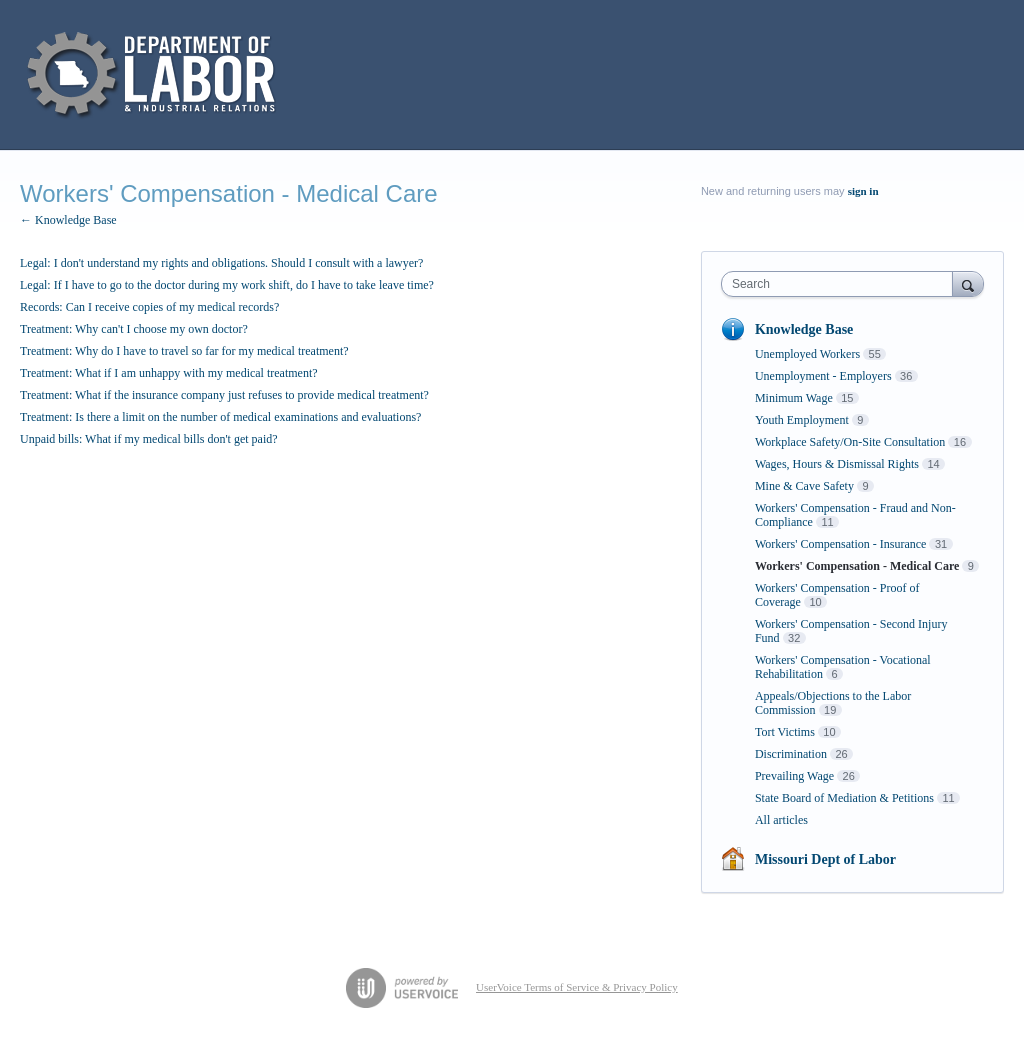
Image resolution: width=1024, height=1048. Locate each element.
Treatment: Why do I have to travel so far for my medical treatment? (184, 351)
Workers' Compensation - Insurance (840, 544)
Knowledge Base (804, 329)
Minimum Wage (794, 398)
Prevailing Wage (794, 776)
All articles (781, 820)
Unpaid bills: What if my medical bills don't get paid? (149, 439)
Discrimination (791, 754)
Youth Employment (802, 420)
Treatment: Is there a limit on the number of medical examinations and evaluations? (220, 417)
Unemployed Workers (807, 354)
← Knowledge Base (68, 220)
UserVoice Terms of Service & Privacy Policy (577, 987)
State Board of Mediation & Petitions (844, 798)
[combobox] (841, 284)
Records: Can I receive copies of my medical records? (149, 307)
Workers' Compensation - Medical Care (857, 566)
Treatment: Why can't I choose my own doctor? (134, 329)
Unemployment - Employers (823, 376)
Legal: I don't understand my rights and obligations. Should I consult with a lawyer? (221, 263)
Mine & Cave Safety (804, 486)
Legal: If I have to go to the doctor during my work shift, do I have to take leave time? (227, 285)
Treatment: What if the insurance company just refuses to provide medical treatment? (224, 395)
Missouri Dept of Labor (825, 859)
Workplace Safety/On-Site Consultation (850, 442)
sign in (863, 191)
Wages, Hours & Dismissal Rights (837, 464)
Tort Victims (785, 732)
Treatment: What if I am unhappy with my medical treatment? (169, 373)
